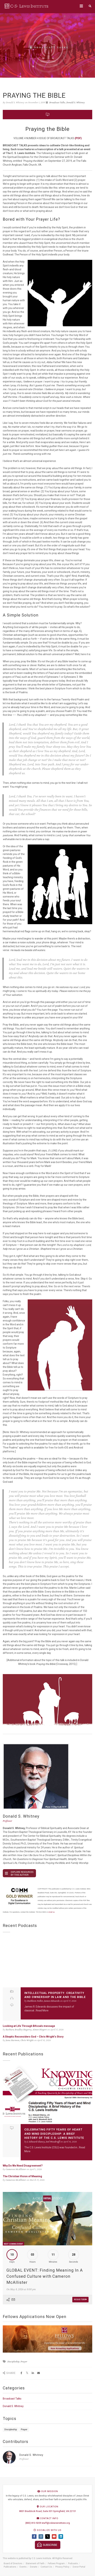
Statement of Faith (35, 2563)
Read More (42, 2010)
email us (51, 1912)
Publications (10, 2567)
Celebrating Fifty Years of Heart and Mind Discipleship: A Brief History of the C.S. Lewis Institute (54, 2133)
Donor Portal (79, 2567)
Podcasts (73, 2563)
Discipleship (13, 2361)
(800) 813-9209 (33, 2523)
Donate (33, 2567)
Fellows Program (56, 2563)
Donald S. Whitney (75, 102)
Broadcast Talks (57, 102)
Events (23, 2567)
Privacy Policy (62, 2567)
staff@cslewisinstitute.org (56, 2523)
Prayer (23, 2361)
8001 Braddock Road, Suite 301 (36, 2511)
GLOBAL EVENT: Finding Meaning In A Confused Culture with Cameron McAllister (44, 2276)
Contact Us (46, 2567)
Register (80, 2299)
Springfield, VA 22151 (64, 2511)
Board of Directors (13, 2563)
